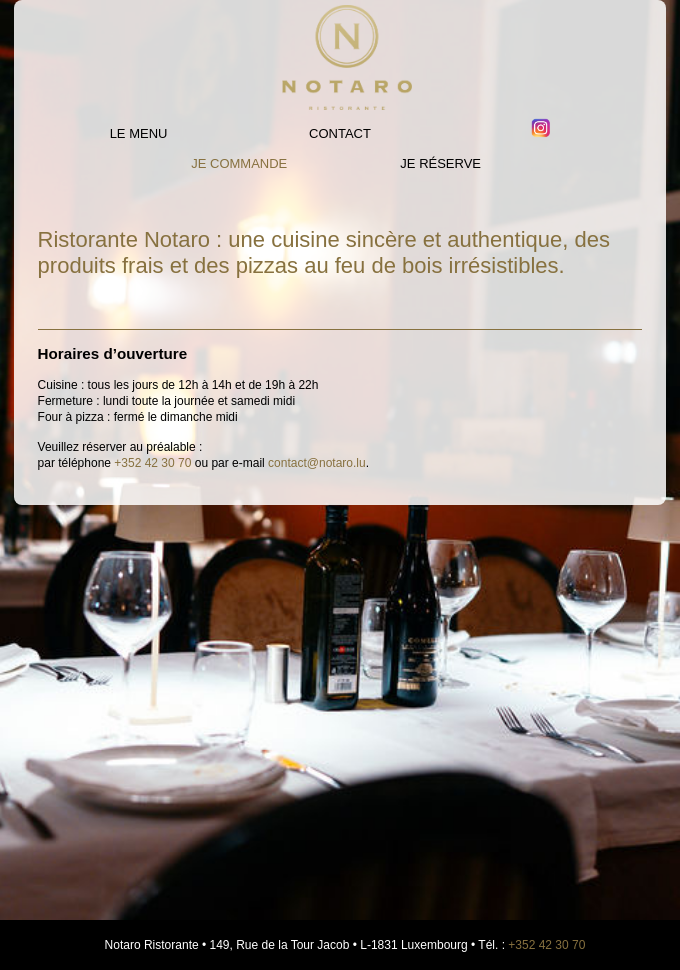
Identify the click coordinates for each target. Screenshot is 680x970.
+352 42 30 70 (152, 463)
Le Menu (139, 133)
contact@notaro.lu (317, 463)
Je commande (239, 163)
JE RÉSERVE (440, 163)
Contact (340, 133)
